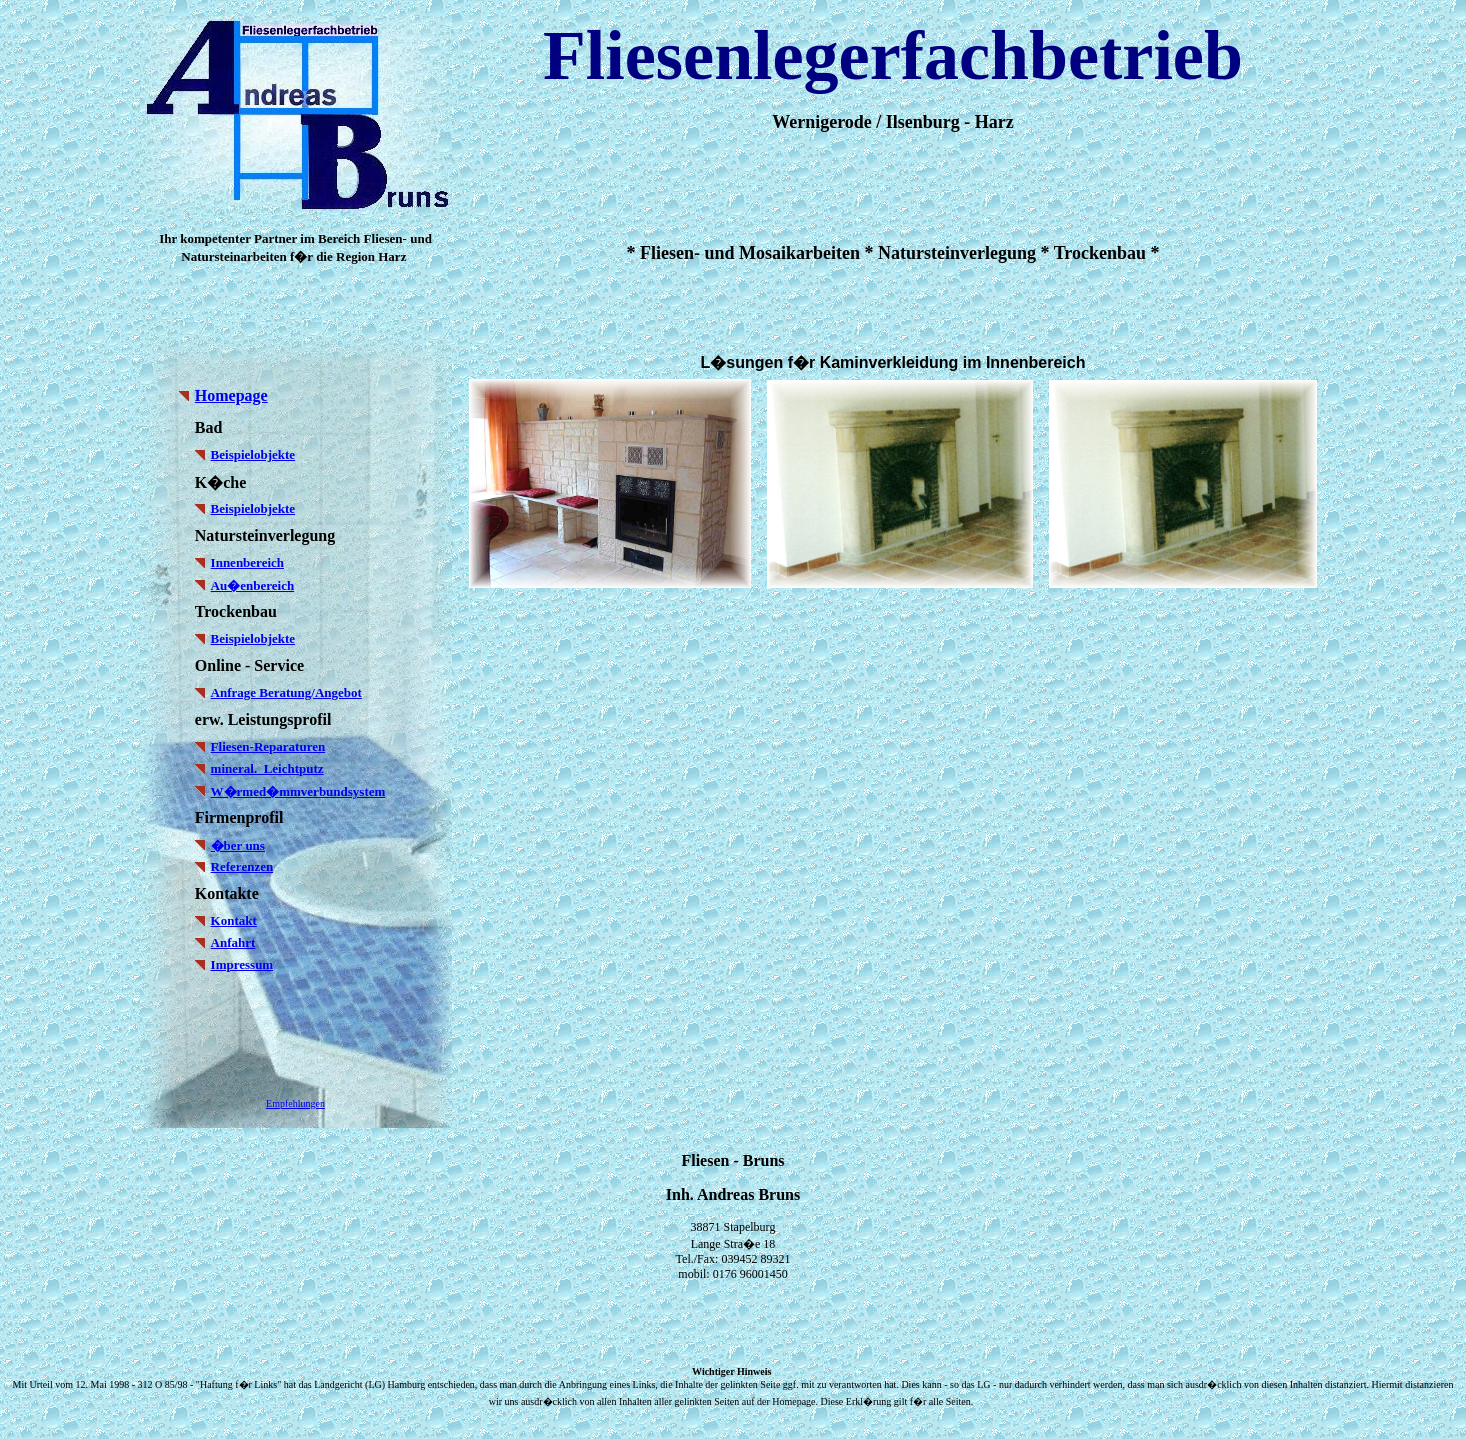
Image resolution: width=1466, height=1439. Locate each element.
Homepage (231, 395)
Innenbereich (247, 562)
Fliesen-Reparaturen (268, 746)
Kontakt (234, 920)
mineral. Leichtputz (267, 768)
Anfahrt (233, 942)
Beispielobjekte (253, 454)
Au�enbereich (253, 585)
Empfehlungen (295, 1103)
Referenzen (242, 866)
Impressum (242, 964)
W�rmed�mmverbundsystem (298, 791)
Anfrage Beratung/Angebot (286, 692)
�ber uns (238, 845)
